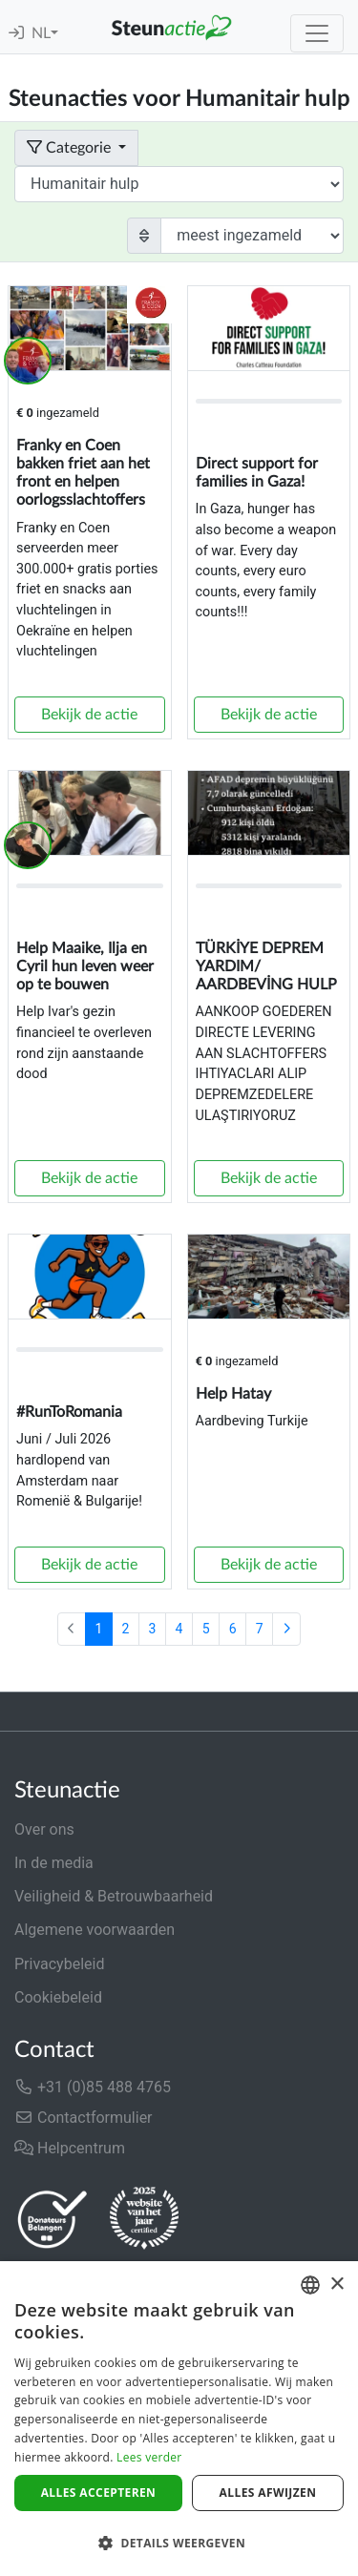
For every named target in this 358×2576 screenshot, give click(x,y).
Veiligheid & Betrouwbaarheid (113, 1896)
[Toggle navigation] (317, 33)
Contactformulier (83, 2118)
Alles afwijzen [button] (268, 2492)
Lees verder (149, 2457)
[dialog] (179, 2418)
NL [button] (41, 33)
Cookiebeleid (58, 1997)
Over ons (44, 1829)
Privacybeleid (59, 1964)
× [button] (336, 2284)
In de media (54, 1863)
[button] (179, 2542)
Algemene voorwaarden (94, 1930)
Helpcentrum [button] (69, 2148)
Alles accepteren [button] (99, 2492)
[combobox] (310, 2285)
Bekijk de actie (89, 714)
